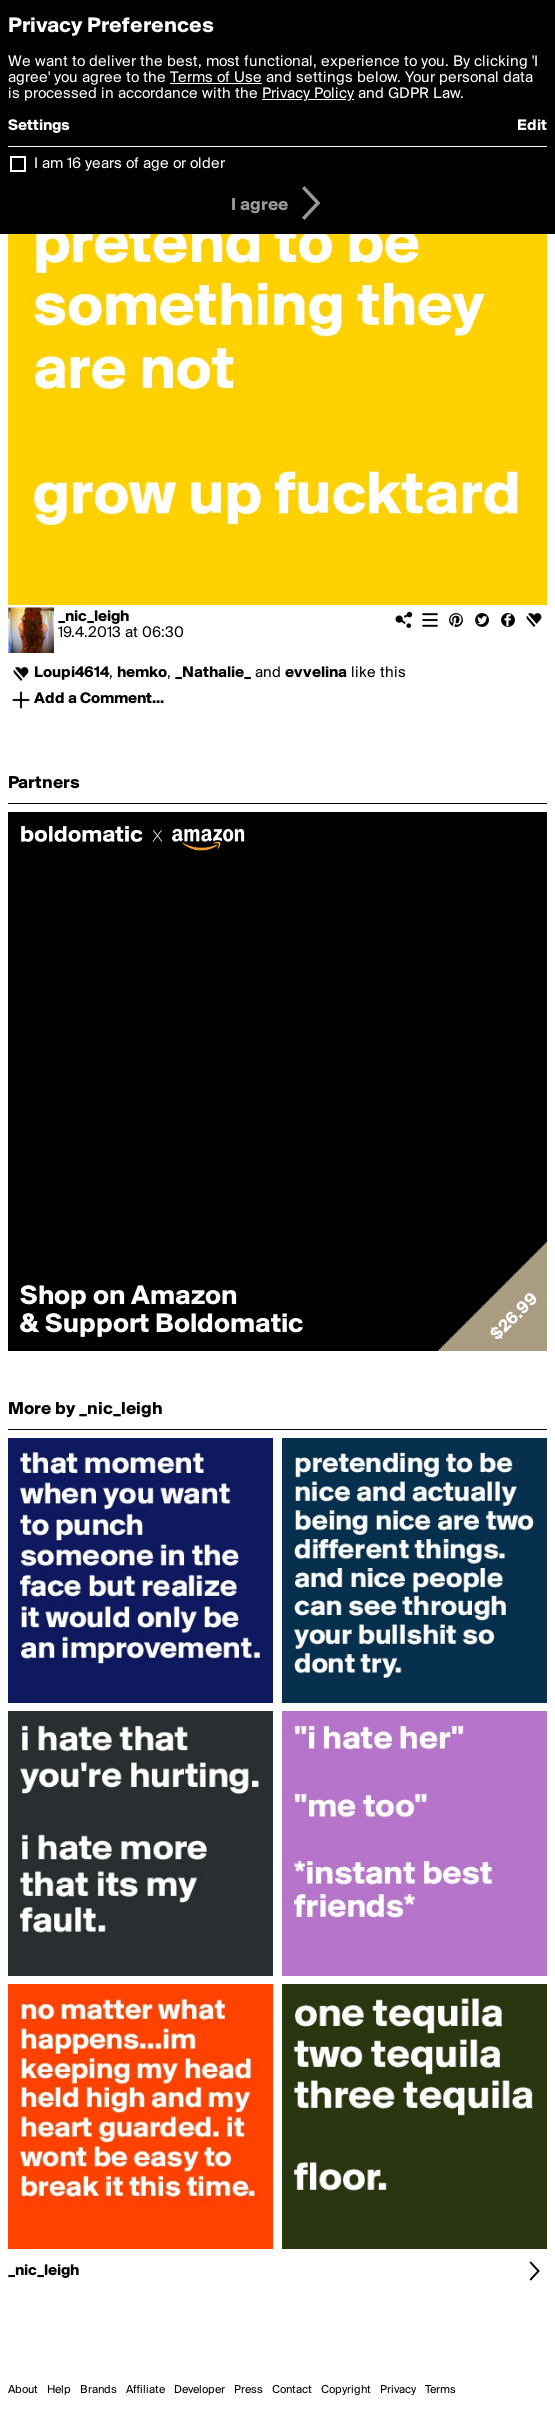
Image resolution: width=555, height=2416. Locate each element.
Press (248, 2390)
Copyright (346, 2390)
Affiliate (145, 2390)
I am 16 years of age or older (129, 164)
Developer (199, 2390)
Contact (292, 2390)
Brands (98, 2390)
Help (59, 2390)
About (23, 2390)
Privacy (398, 2390)
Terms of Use (216, 78)
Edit (532, 126)
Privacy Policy (308, 94)
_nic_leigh (93, 617)
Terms (440, 2390)
